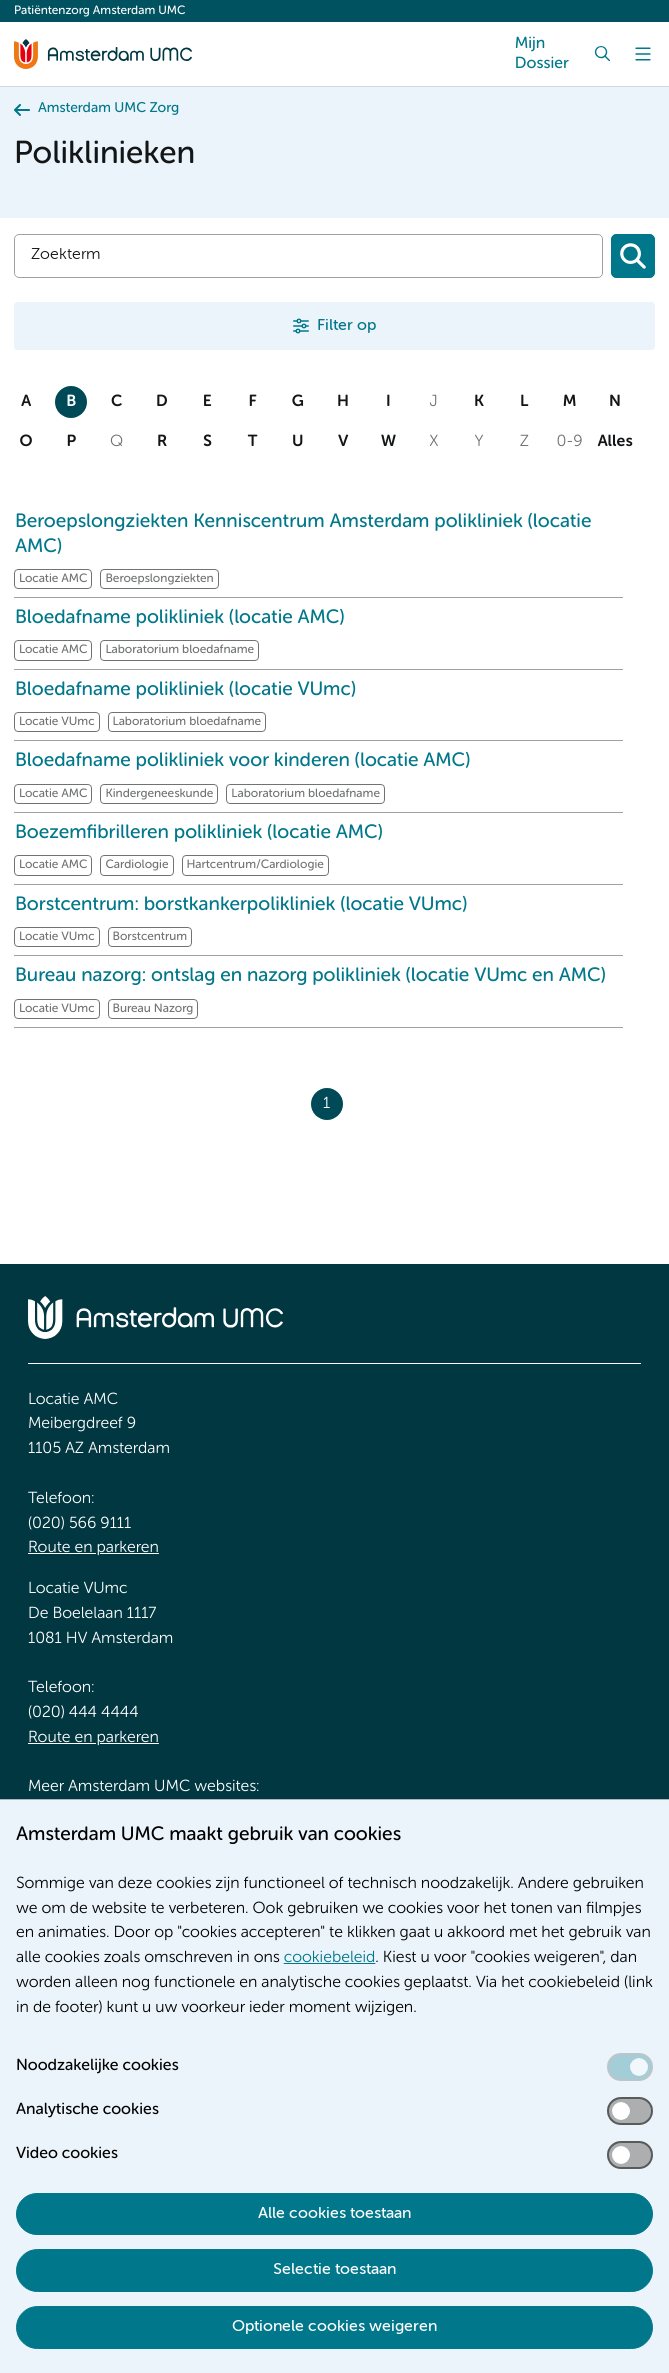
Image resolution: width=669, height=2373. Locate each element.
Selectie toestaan (334, 2270)
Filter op (346, 326)
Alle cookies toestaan (334, 2214)
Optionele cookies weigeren (334, 2327)
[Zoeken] (633, 256)
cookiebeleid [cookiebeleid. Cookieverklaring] (330, 1958)
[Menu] (643, 54)
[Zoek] (603, 54)
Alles (615, 442)
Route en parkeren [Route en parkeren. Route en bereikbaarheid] (93, 1548)
